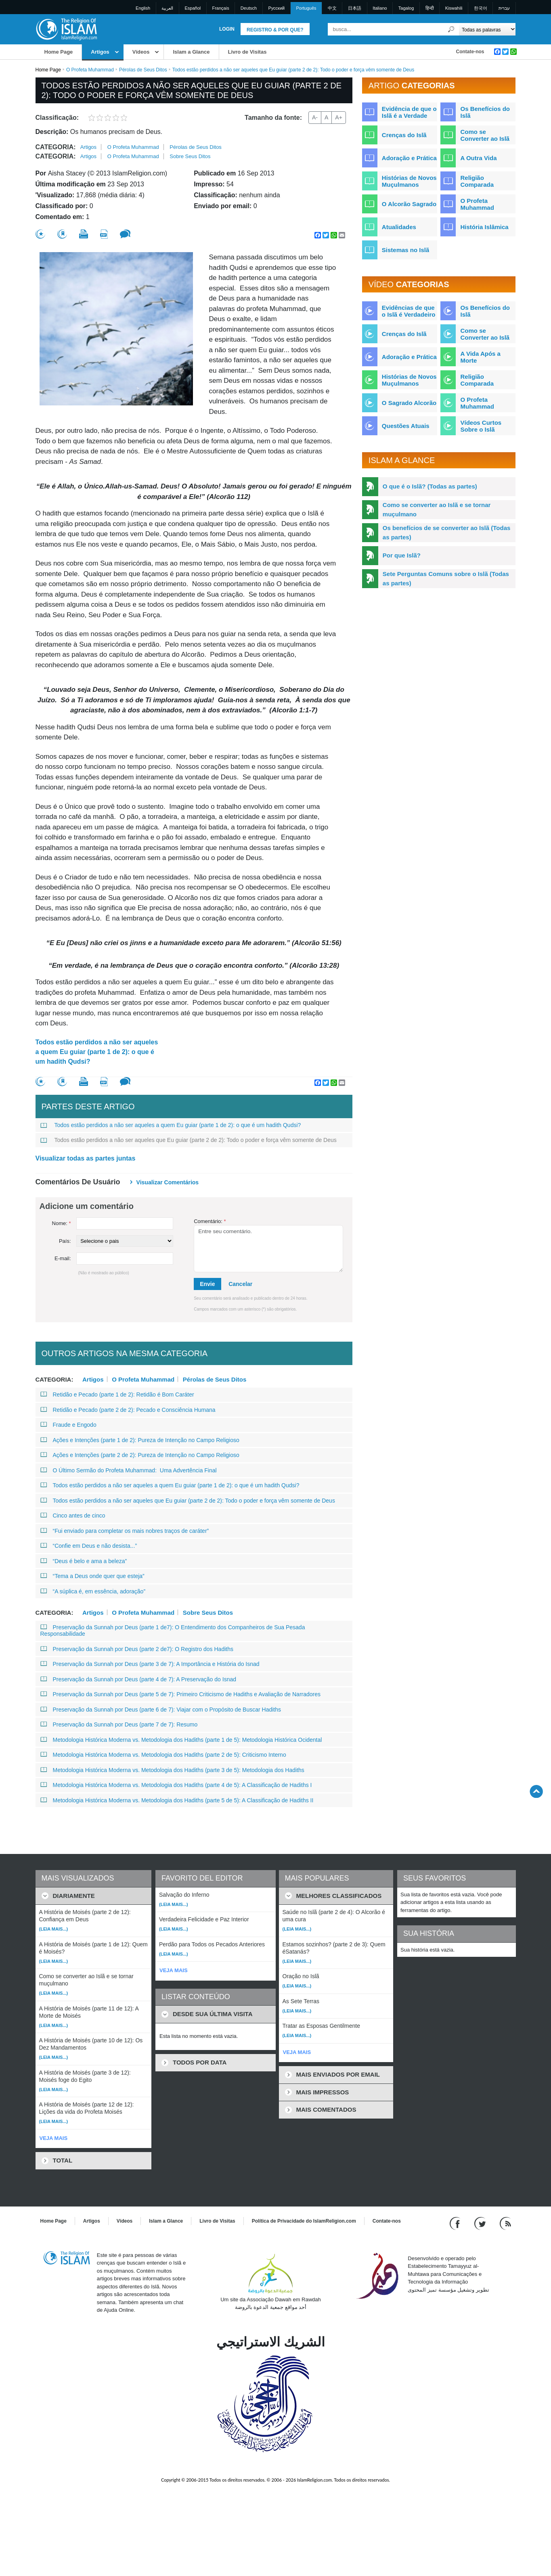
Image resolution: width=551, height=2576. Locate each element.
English (143, 8)
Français (220, 8)
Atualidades (399, 226)
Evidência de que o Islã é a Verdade (409, 112)
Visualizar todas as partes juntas (86, 1158)
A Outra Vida (478, 157)
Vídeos (141, 52)
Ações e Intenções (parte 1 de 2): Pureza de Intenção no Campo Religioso (139, 1440)
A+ (338, 117)
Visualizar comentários (167, 1182)
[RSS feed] (505, 2223)
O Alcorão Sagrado (409, 203)
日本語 (354, 8)
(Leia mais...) (53, 1929)
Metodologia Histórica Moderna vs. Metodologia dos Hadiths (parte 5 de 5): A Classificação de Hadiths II (177, 1800)
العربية (167, 8)
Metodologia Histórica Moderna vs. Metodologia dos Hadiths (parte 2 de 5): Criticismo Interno (163, 1754)
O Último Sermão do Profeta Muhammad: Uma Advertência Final (128, 1470)
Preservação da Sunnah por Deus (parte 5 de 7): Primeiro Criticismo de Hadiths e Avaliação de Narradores (180, 1694)
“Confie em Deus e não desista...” (88, 1546)
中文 (332, 8)
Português (306, 8)
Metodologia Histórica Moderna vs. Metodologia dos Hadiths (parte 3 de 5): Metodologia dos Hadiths (172, 1770)
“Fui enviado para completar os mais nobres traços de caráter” (124, 1531)
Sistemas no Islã (405, 249)
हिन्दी (429, 8)
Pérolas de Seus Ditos (143, 70)
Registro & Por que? (275, 30)
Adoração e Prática (409, 157)
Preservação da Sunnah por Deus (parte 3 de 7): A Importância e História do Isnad (150, 1664)
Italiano (380, 8)
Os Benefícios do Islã (485, 112)
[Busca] (451, 29)
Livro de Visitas (247, 52)
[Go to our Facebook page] (456, 2223)
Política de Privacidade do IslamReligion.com (304, 2221)
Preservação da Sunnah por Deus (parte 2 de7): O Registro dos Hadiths (136, 1649)
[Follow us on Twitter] (481, 2223)
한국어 (480, 8)
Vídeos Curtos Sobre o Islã (480, 426)
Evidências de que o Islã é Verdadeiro (409, 311)
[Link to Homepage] (66, 29)
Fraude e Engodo (68, 1425)
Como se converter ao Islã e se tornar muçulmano (437, 509)
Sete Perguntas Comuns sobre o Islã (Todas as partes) (446, 578)
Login (227, 29)
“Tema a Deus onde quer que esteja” (92, 1576)
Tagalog (406, 8)
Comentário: (210, 1221)
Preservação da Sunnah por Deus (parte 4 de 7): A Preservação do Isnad (138, 1679)
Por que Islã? (402, 555)
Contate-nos (470, 51)
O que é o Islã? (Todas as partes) (430, 486)
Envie (207, 1284)
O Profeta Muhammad (90, 70)
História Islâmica (484, 226)
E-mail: (62, 1258)
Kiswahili (454, 8)
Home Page (58, 52)
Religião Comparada (477, 181)
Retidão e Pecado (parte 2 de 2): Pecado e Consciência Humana (128, 1410)
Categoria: (56, 147)
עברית (504, 8)
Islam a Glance (191, 52)
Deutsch (249, 8)
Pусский (276, 8)
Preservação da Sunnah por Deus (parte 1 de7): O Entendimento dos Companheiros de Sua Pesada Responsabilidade (172, 1630)
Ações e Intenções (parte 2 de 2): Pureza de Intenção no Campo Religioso (139, 1455)
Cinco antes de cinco (72, 1515)
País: (65, 1241)
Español (193, 8)
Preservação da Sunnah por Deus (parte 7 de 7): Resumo (119, 1724)
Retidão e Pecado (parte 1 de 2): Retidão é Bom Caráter (117, 1394)
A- (315, 117)
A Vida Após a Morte (480, 357)
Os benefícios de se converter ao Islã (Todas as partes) (447, 532)
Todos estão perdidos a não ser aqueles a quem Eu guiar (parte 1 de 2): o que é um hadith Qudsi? (97, 1052)
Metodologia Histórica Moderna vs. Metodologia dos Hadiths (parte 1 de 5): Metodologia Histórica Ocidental (181, 1740)
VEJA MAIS (54, 2138)
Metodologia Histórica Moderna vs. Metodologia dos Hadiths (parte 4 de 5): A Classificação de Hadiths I (176, 1785)
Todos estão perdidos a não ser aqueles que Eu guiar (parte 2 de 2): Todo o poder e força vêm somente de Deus (188, 1140)
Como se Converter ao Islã (484, 135)
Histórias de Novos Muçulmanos (409, 181)
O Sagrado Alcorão (409, 402)
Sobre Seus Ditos (190, 156)
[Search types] (487, 29)
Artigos (100, 52)
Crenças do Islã (404, 135)
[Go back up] (536, 1791)
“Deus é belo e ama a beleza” (83, 1561)
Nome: (61, 1223)
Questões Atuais (405, 425)
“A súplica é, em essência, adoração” (93, 1591)
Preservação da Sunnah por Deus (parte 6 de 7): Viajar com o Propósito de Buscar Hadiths (160, 1709)
